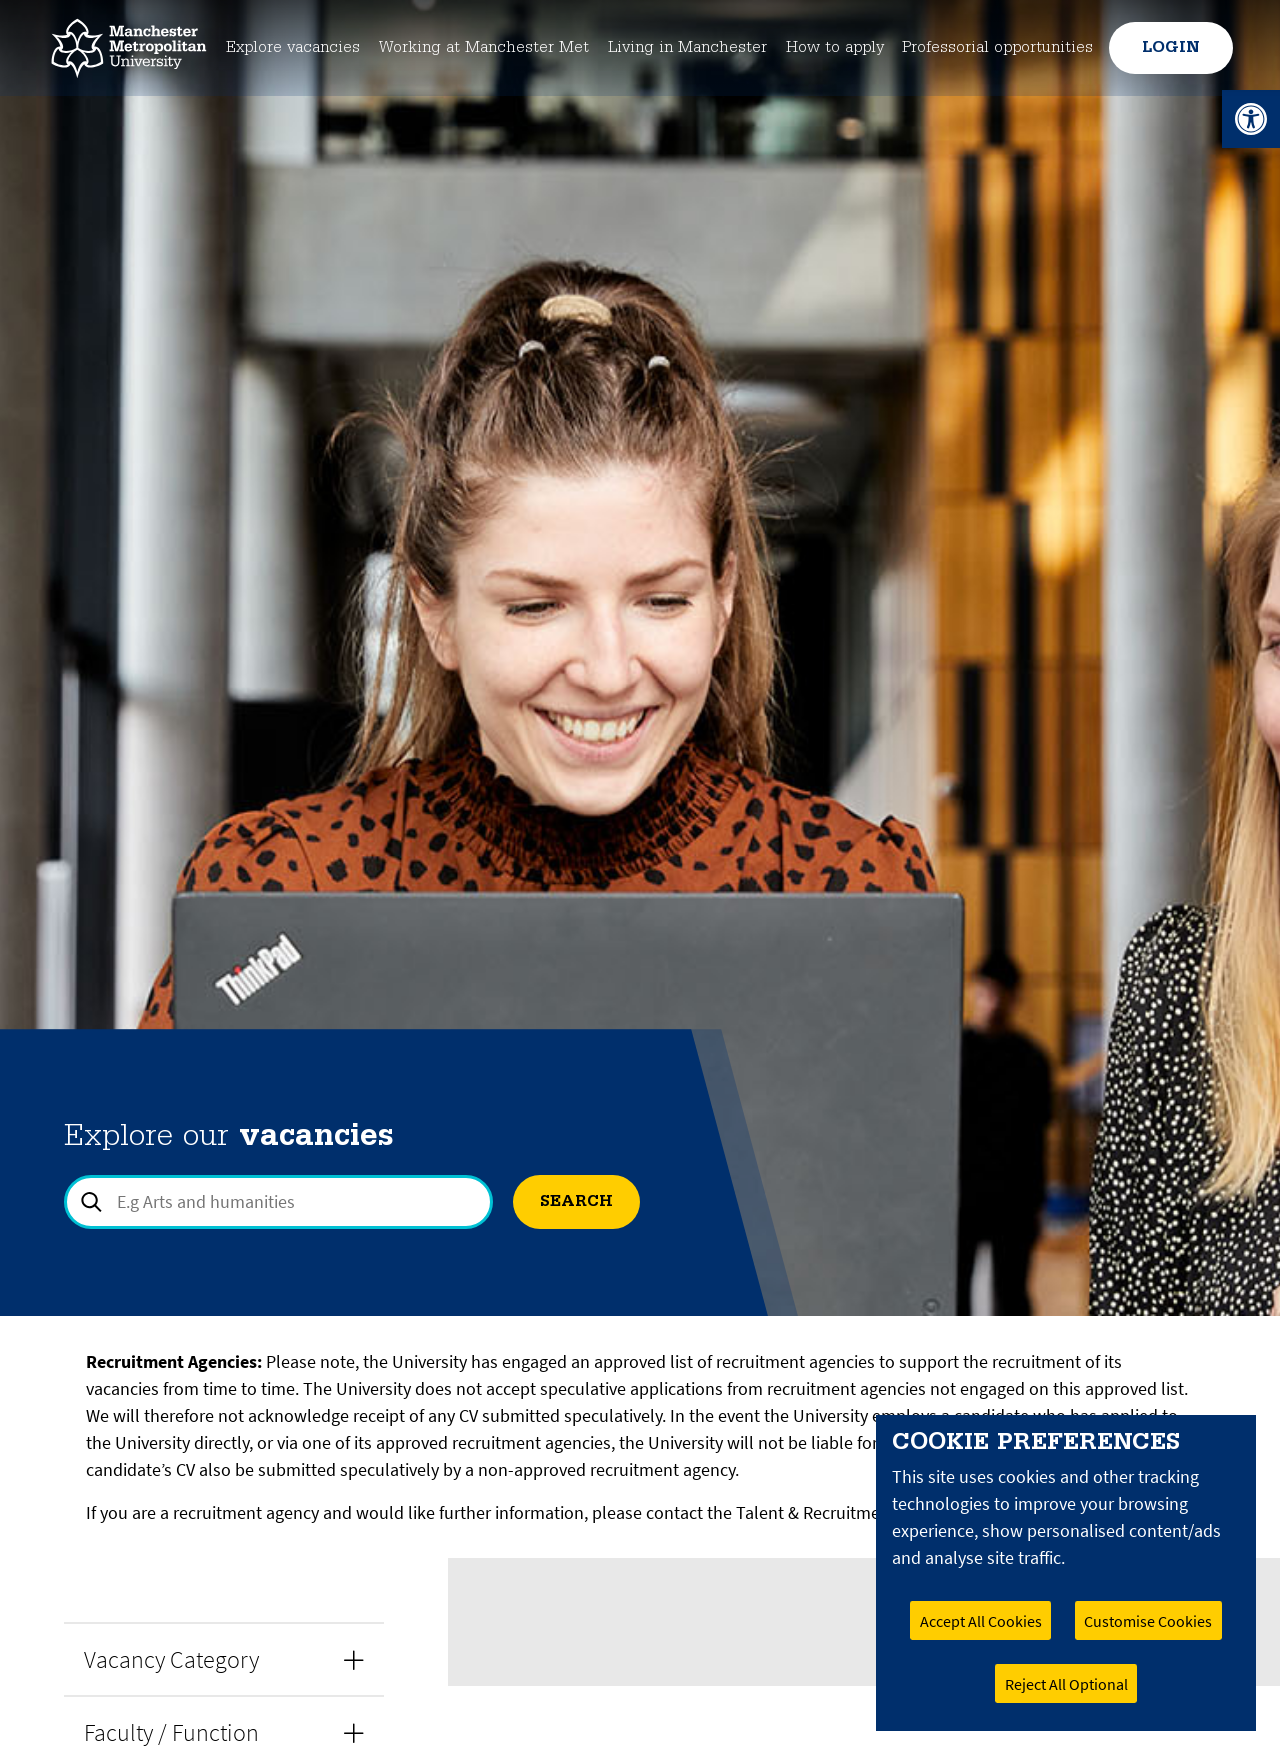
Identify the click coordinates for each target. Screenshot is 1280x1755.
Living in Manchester (687, 47)
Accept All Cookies (981, 1621)
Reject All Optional (1066, 1684)
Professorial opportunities (998, 47)
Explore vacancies (286, 47)
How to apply (834, 47)
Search (576, 1202)
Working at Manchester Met (480, 47)
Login (1168, 47)
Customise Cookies (1148, 1621)
